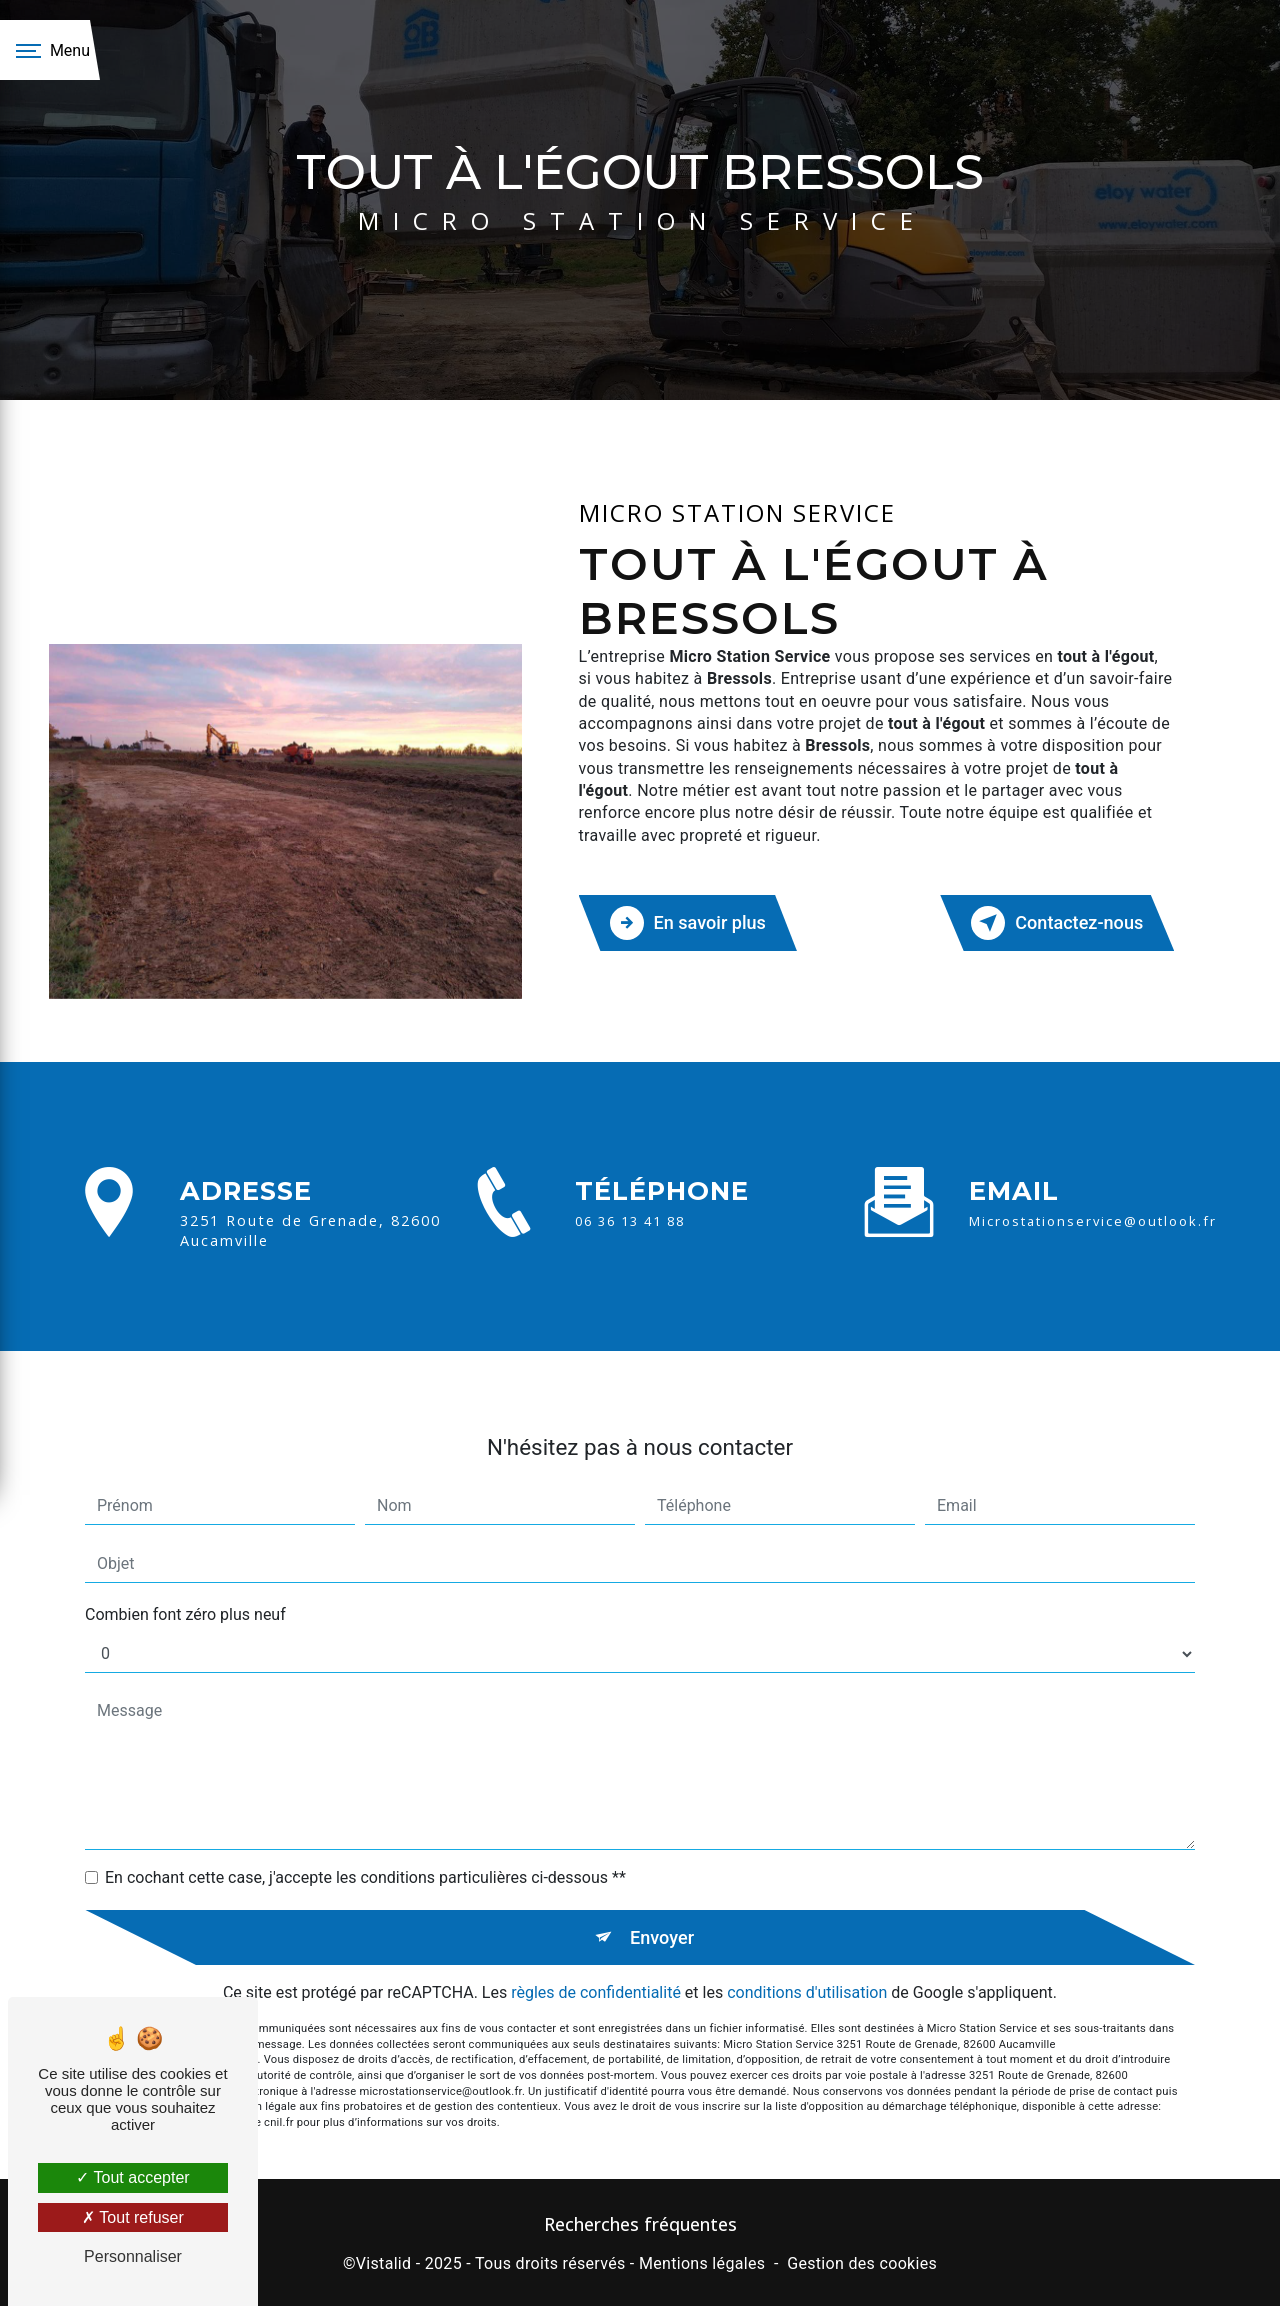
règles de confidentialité (596, 1961)
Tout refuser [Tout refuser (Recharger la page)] (133, 2217)
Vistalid (384, 2261)
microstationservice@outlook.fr (1093, 1188)
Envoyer (663, 1904)
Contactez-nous (1053, 921)
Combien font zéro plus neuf (185, 1581)
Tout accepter (132, 2177)
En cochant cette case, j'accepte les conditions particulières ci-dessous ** (365, 1844)
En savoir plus (691, 921)
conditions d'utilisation (807, 1961)
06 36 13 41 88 (630, 1246)
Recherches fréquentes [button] (640, 2222)
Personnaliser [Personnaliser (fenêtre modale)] (133, 2256)
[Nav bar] (50, 50)
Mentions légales (702, 2261)
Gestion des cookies (862, 2261)
